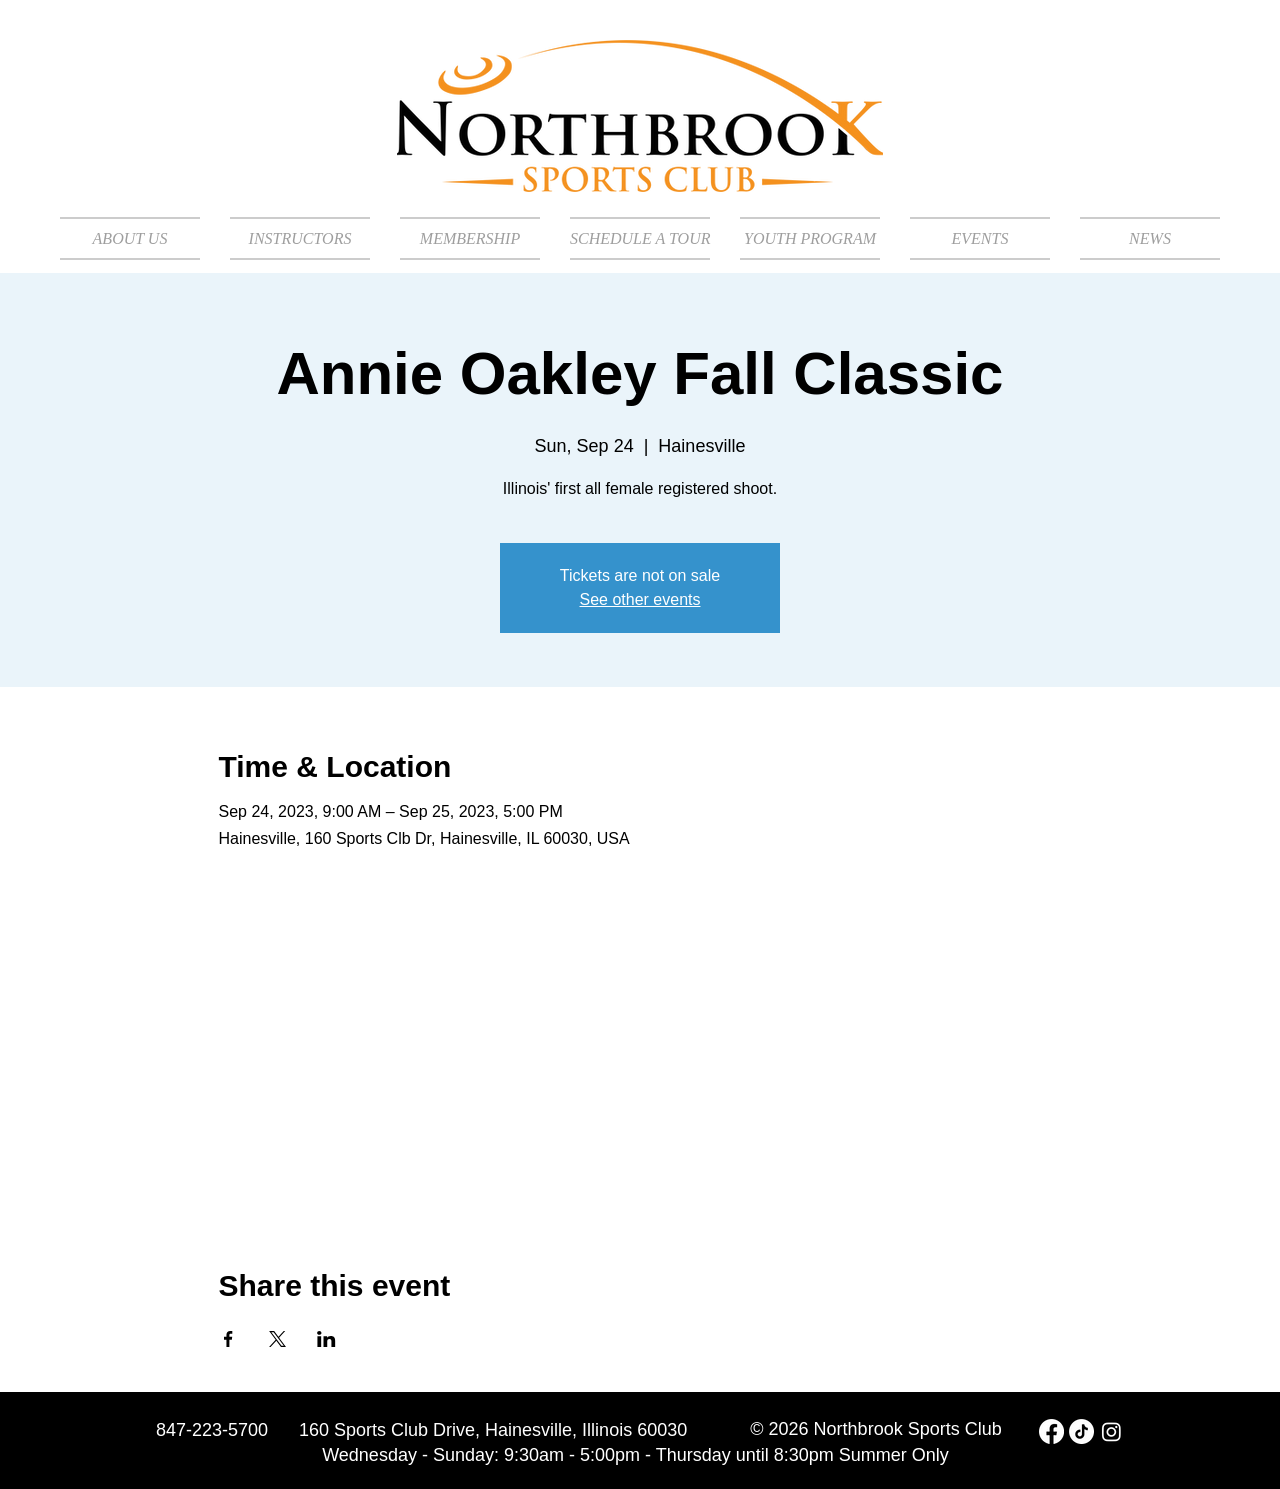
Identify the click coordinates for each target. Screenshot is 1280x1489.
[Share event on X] (277, 1339)
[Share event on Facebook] (228, 1339)
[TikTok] (1081, 1431)
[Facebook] (1051, 1431)
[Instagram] (1111, 1431)
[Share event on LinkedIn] (326, 1339)
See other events (640, 599)
